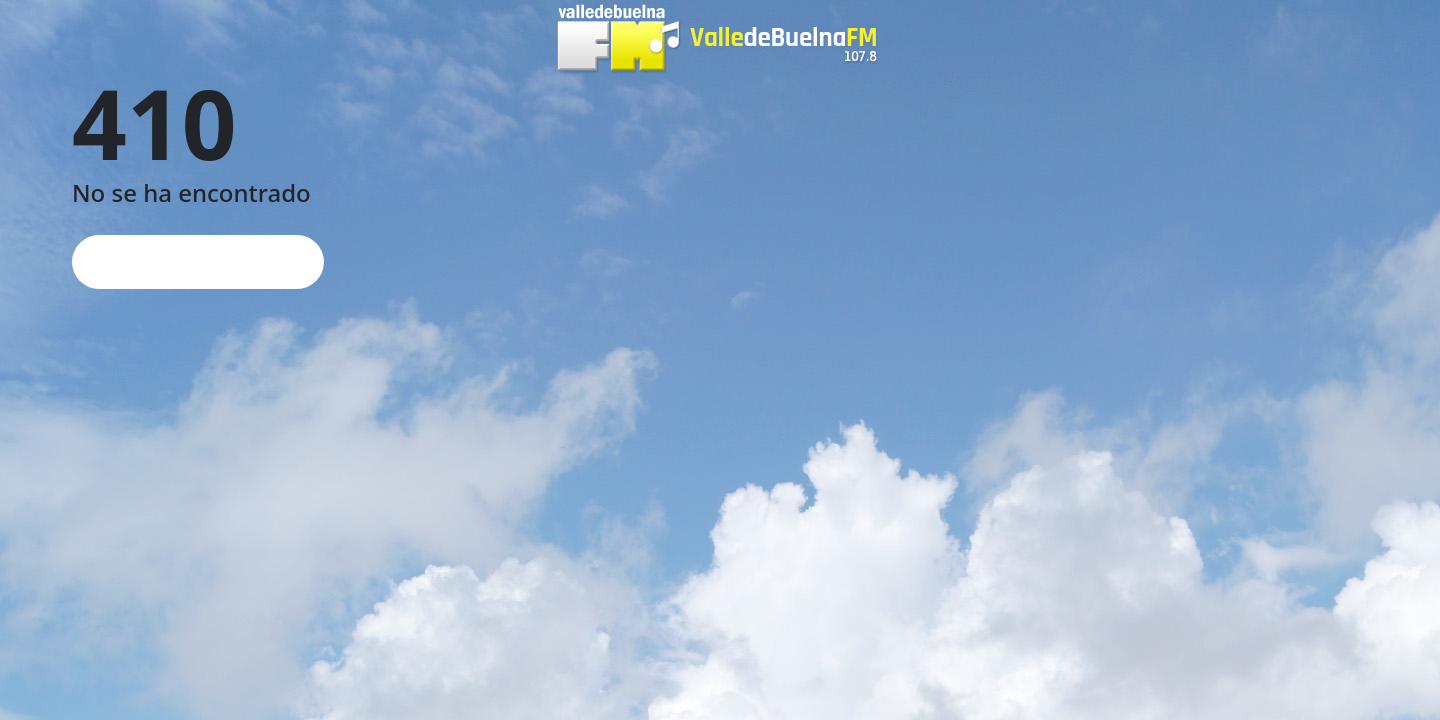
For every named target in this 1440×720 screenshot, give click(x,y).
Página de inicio (198, 261)
